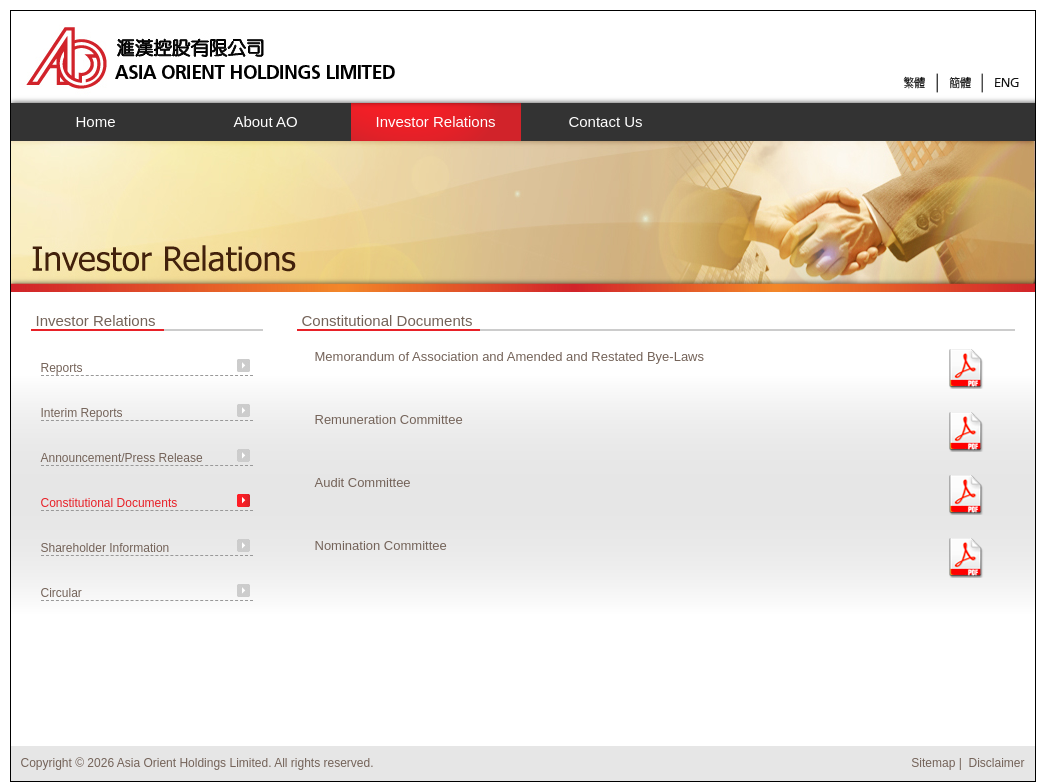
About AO (260, 122)
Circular (61, 593)
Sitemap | (938, 763)
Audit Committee (363, 482)
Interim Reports (82, 413)
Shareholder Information (105, 548)
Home (95, 121)
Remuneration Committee (389, 419)
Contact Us (605, 121)
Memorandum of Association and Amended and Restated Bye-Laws (510, 356)
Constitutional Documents (109, 503)
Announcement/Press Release (122, 458)
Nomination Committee (381, 545)
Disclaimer (996, 763)
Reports (62, 368)
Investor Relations (430, 122)
